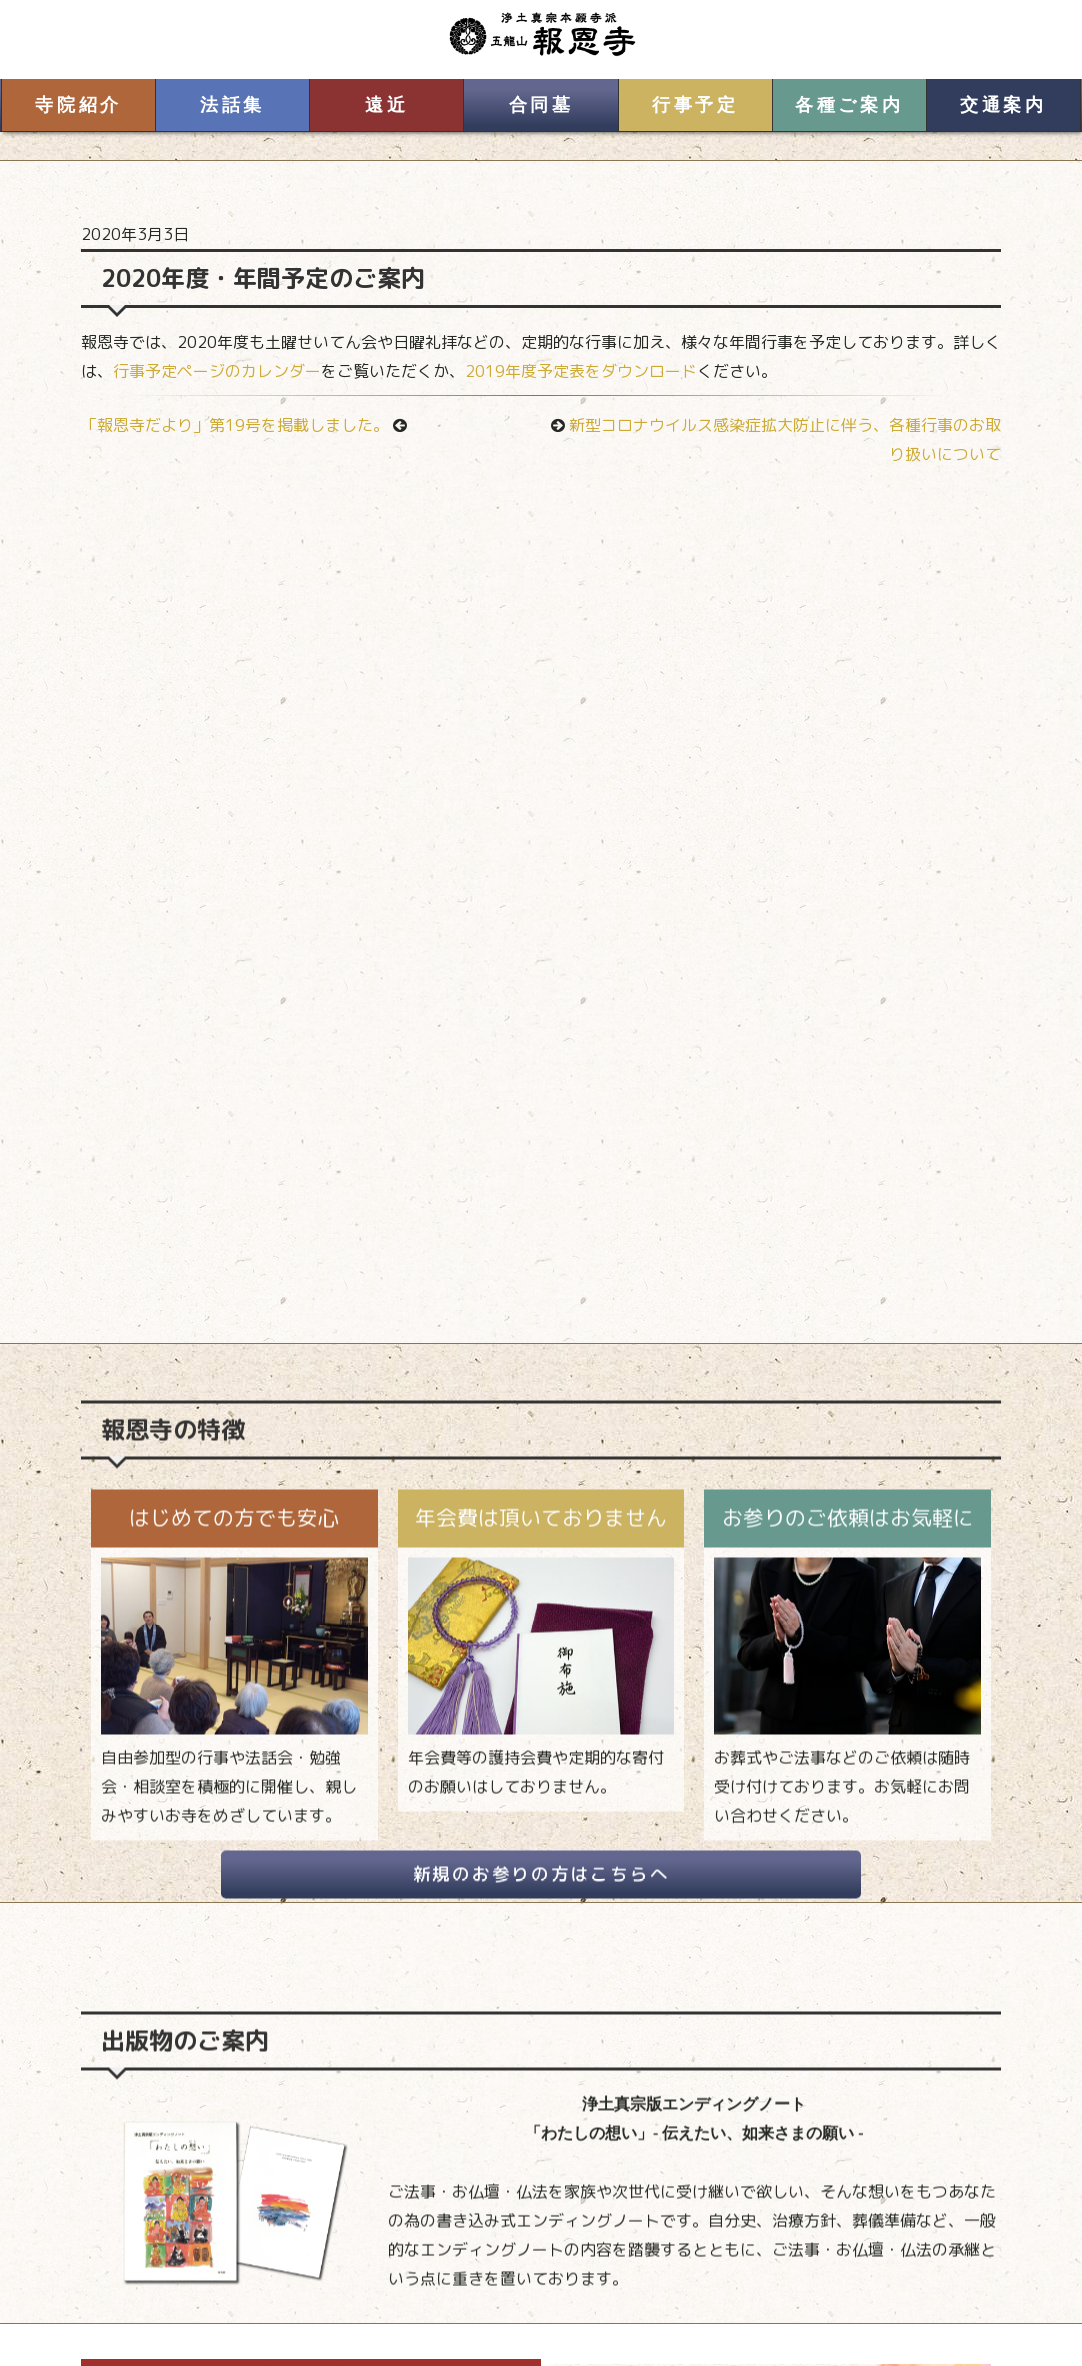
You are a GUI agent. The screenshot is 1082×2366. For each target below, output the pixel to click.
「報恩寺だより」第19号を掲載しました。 (235, 425)
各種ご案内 (849, 105)
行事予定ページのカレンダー (217, 371)
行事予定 (695, 105)
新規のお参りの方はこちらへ (541, 1893)
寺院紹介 (78, 105)
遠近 (386, 105)
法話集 (232, 105)
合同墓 (541, 105)
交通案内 (1003, 105)
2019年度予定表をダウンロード (581, 371)
